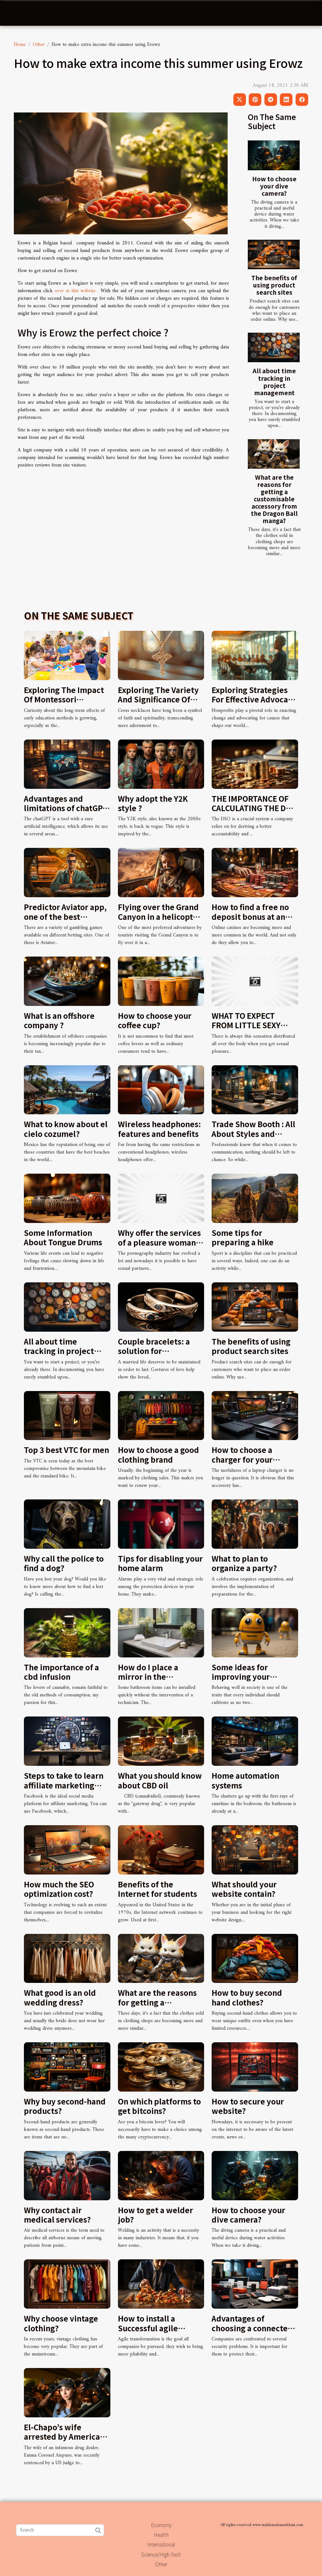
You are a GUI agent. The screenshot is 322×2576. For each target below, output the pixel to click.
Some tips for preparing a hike (243, 1237)
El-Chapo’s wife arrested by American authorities (64, 2436)
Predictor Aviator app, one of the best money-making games (65, 916)
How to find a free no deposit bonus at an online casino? (250, 916)
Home (20, 44)
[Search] (60, 2530)
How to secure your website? (248, 2106)
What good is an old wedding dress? (60, 1997)
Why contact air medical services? (57, 2214)
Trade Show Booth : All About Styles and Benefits (253, 1133)
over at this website (75, 291)
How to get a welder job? (155, 2214)
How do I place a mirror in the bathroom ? (148, 1677)
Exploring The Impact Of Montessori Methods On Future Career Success (64, 704)
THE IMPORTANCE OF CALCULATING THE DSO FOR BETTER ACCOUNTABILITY (254, 812)
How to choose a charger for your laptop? (242, 1459)
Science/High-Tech (161, 2554)
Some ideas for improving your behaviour (241, 1677)
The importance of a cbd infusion (61, 1672)
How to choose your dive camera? (274, 186)
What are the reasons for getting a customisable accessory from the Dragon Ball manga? (274, 499)
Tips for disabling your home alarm (160, 1563)
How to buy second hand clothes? (247, 1997)
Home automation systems (245, 1780)
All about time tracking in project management (274, 381)
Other (39, 44)
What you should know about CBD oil (160, 1780)
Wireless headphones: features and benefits (159, 1128)
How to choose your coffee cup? (155, 1020)
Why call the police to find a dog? (64, 1563)
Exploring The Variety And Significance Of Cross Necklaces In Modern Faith (158, 704)
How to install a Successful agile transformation (148, 2328)
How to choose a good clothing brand (158, 1454)
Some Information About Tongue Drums (63, 1237)
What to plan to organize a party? (244, 1563)
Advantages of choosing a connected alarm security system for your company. (253, 2332)
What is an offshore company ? (59, 1020)
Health (161, 2534)
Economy (161, 2525)
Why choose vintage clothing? (61, 2323)
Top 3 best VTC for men (66, 1449)
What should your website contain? (244, 1889)
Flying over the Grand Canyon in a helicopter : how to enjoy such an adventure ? (159, 921)
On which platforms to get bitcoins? (159, 2106)
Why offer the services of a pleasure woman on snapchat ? (159, 1242)
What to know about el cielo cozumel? (66, 1128)
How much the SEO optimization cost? (59, 1889)
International (161, 2544)
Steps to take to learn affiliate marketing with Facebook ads (63, 1785)
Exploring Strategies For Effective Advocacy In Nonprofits (254, 699)
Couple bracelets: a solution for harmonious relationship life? (154, 1355)
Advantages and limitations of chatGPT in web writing (66, 808)
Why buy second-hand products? (65, 2106)
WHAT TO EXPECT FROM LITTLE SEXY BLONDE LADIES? (246, 1025)
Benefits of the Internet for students (157, 1889)
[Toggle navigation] (18, 13)
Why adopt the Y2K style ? (153, 803)
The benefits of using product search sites (274, 285)
